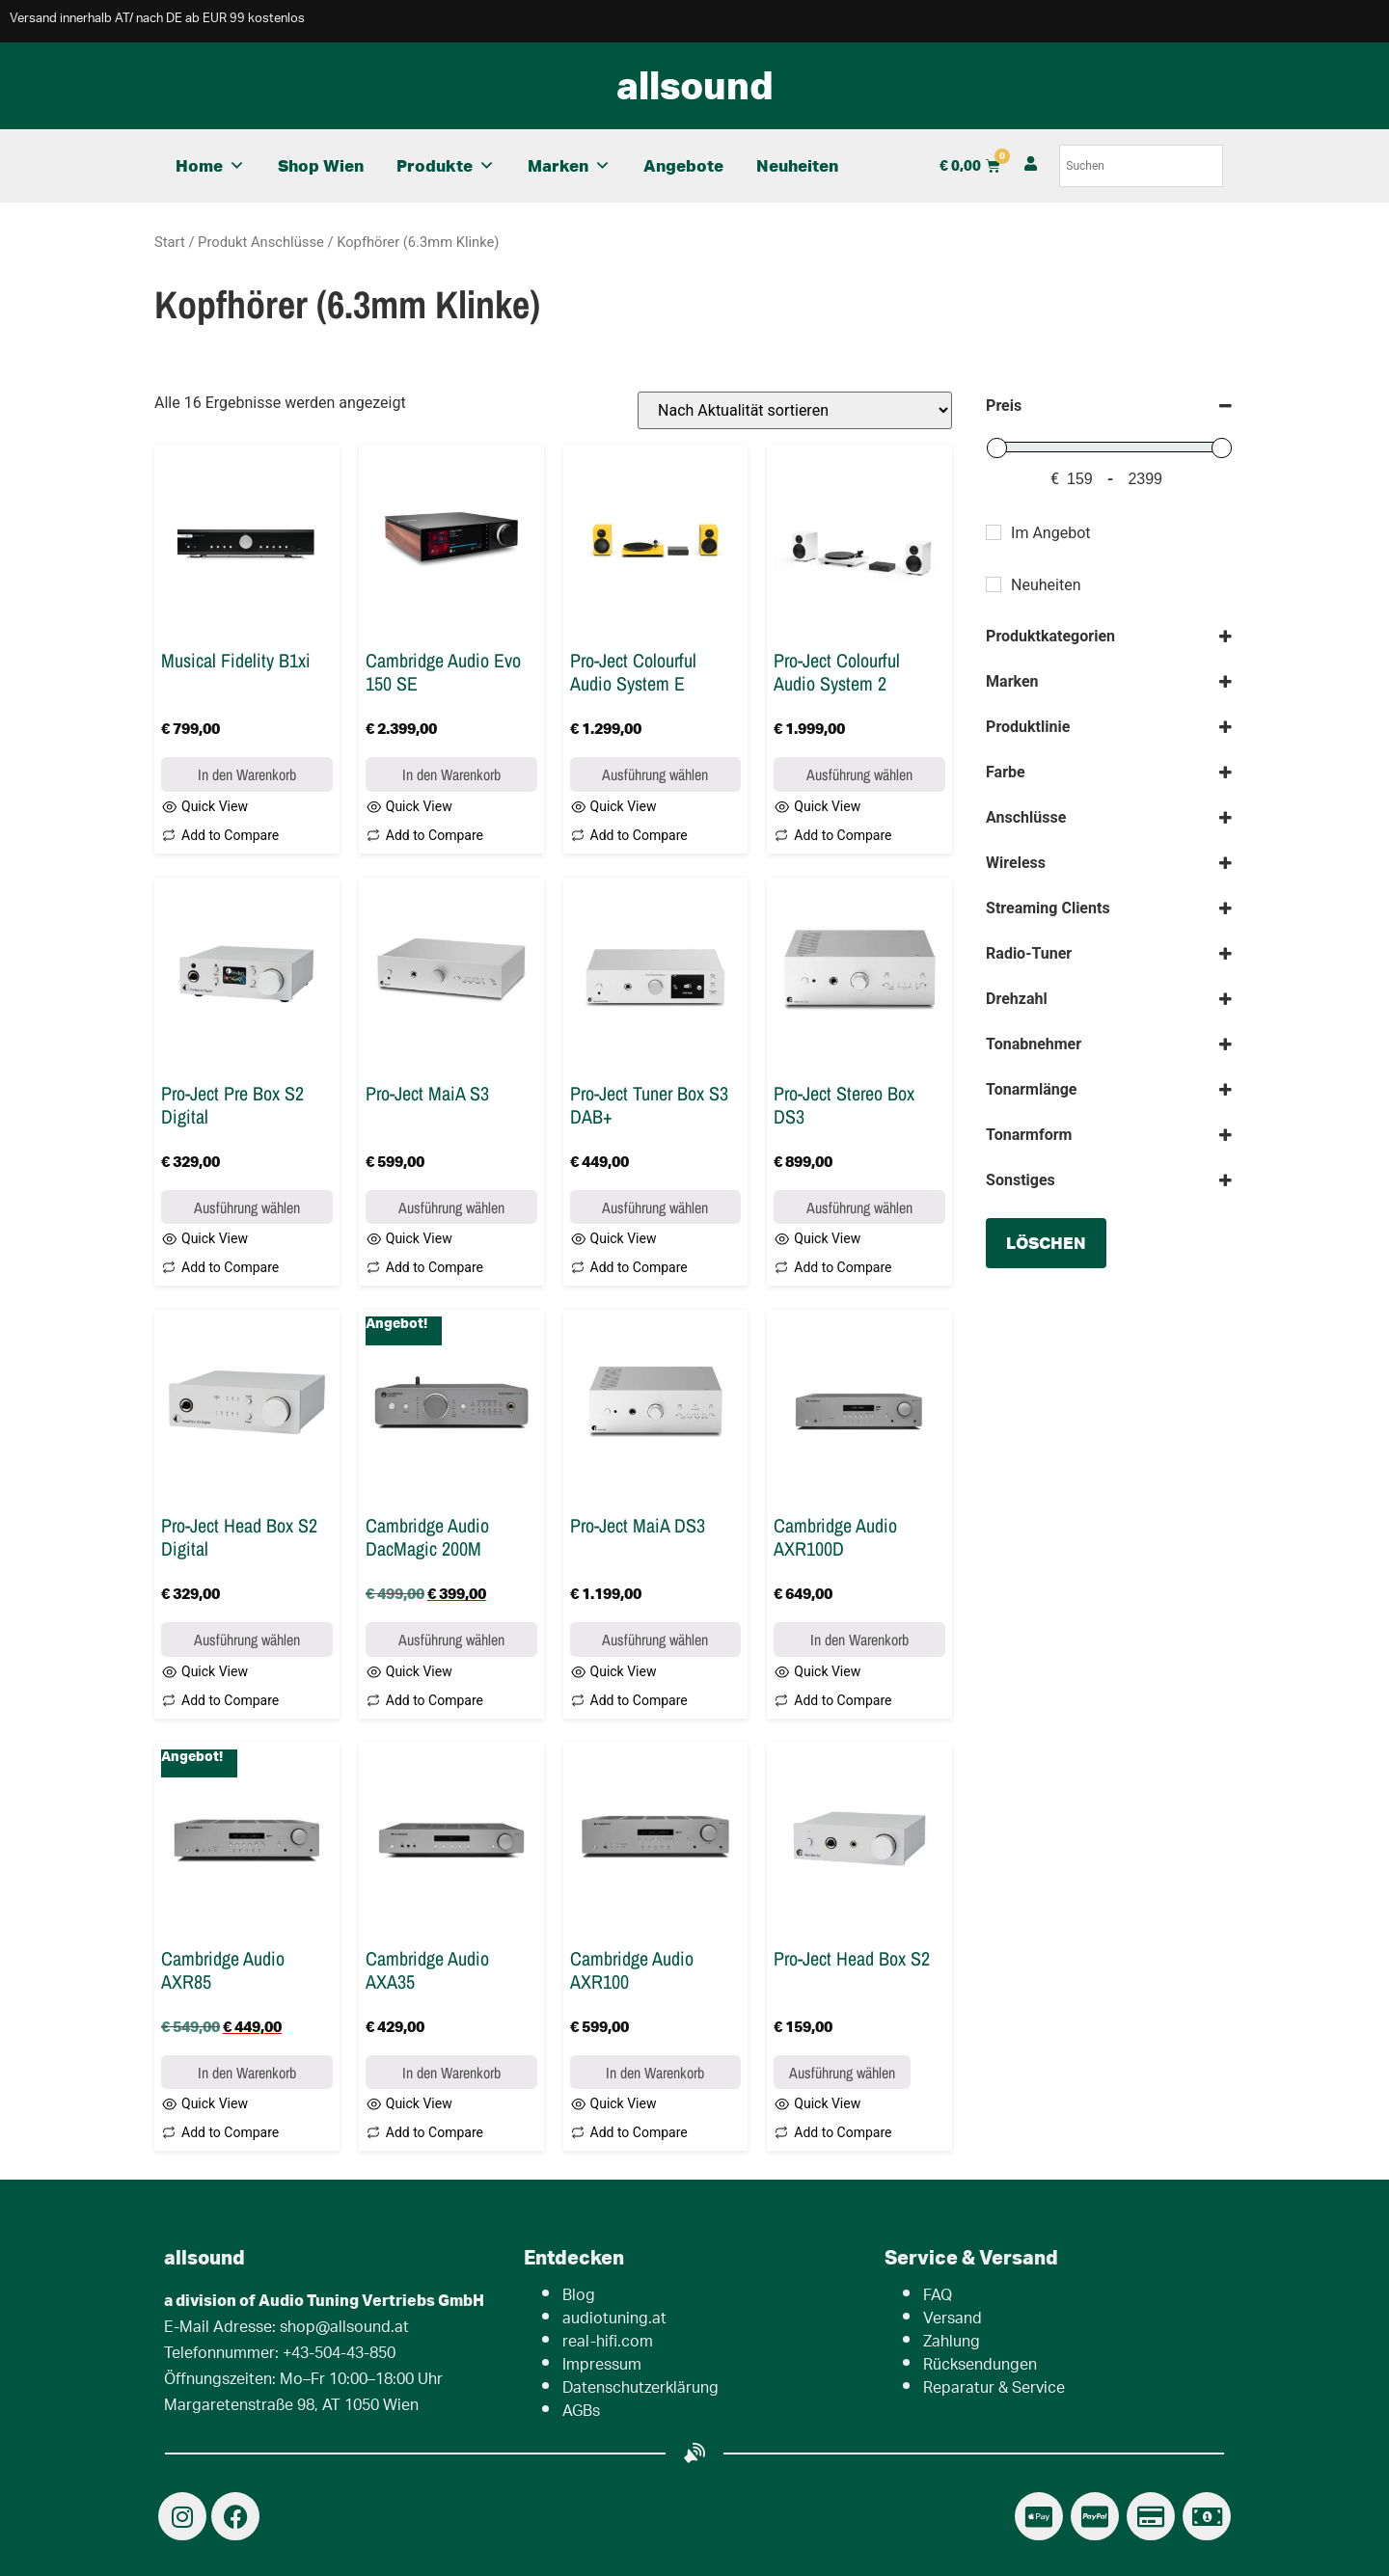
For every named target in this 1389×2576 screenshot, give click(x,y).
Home (210, 166)
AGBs (581, 2412)
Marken (569, 166)
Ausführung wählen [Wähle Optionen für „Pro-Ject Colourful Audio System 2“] (859, 774)
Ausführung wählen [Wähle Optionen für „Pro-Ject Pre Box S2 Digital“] (247, 1207)
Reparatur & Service (994, 2389)
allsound (695, 85)
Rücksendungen (980, 2366)
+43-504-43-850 (339, 2355)
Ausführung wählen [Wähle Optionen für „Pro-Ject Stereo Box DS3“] (859, 1207)
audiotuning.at (614, 2320)
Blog (578, 2297)
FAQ (937, 2297)
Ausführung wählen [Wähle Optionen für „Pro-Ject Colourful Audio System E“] (655, 774)
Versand (952, 2320)
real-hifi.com (607, 2343)
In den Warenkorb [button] (247, 774)
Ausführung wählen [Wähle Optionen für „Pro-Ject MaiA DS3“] (655, 1639)
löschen (1046, 1243)
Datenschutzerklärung (640, 2389)
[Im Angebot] (993, 532)
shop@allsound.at (344, 2329)
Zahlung (951, 2343)
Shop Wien (321, 165)
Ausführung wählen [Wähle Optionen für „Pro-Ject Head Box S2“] (842, 2072)
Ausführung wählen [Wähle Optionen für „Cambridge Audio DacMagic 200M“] (451, 1639)
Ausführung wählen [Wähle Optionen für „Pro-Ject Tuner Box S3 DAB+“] (655, 1207)
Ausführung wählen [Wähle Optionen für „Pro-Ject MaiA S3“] (451, 1207)
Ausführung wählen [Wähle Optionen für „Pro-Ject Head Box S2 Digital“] (247, 1639)
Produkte (445, 166)
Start (169, 242)
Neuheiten (797, 165)
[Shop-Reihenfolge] (795, 410)
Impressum (601, 2366)
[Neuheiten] (993, 584)
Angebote (683, 165)
